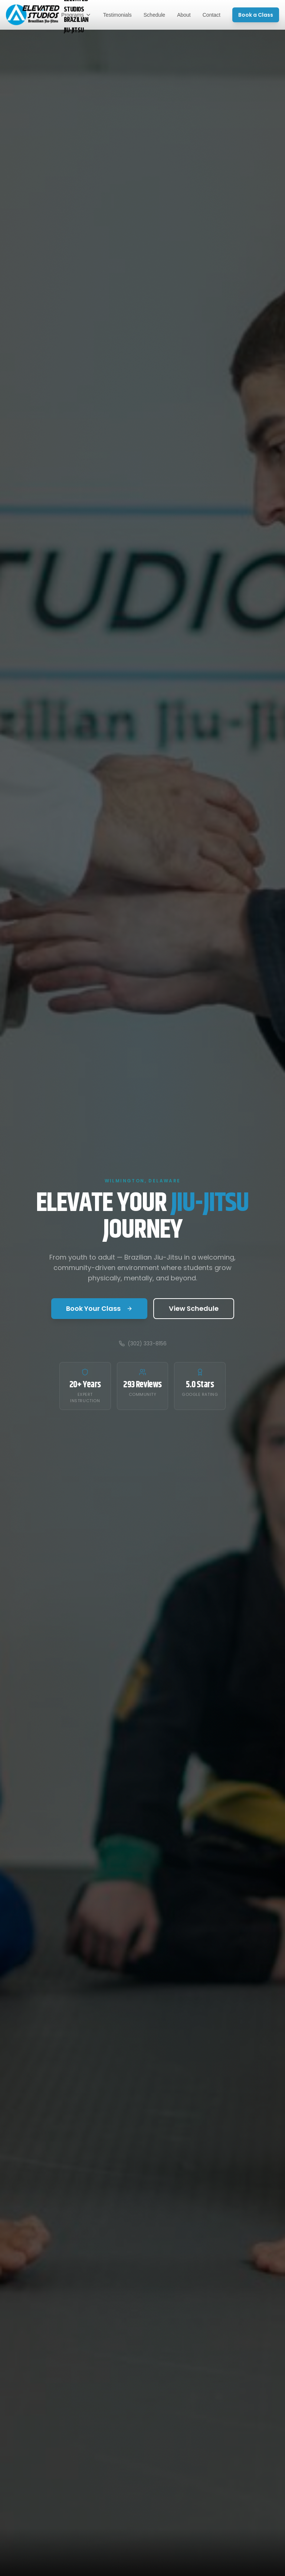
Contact (211, 15)
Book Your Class (99, 1308)
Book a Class (255, 15)
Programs (76, 15)
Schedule (154, 15)
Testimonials (117, 15)
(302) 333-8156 (143, 1343)
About (184, 15)
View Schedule (194, 1308)
